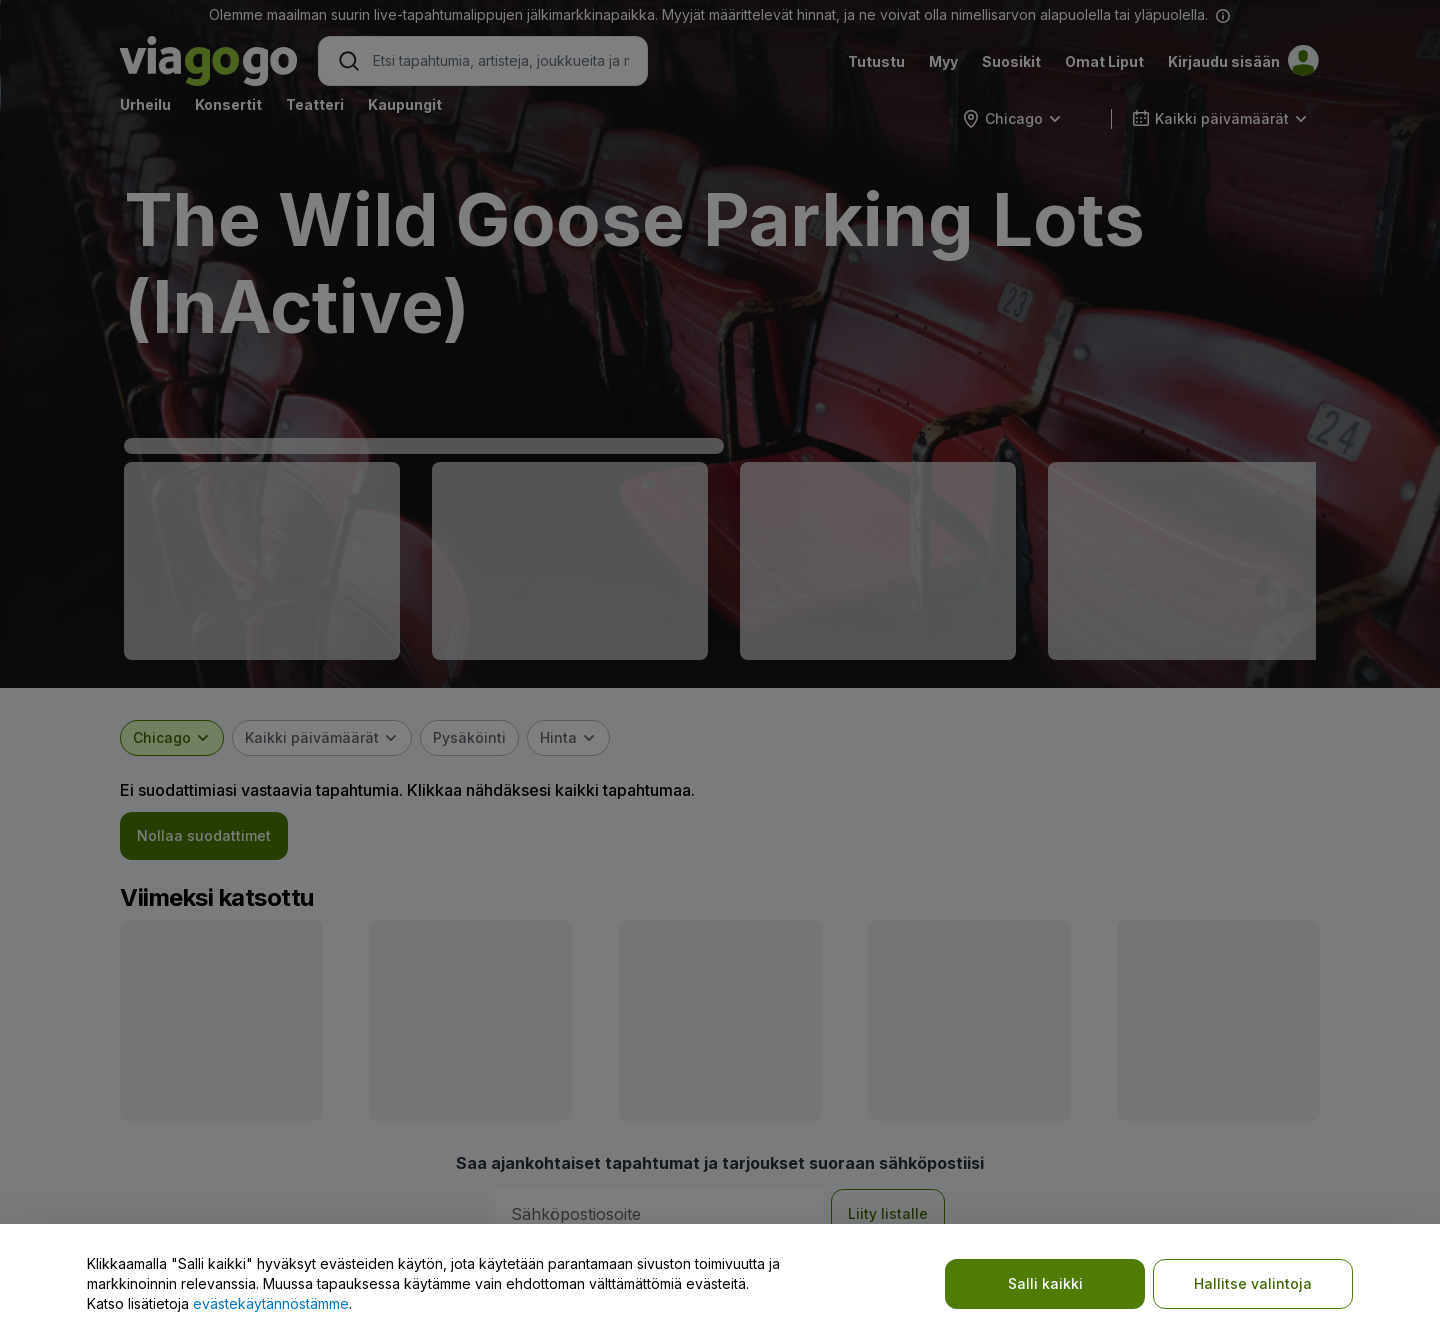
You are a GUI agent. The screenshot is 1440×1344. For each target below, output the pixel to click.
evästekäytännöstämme (271, 1303)
